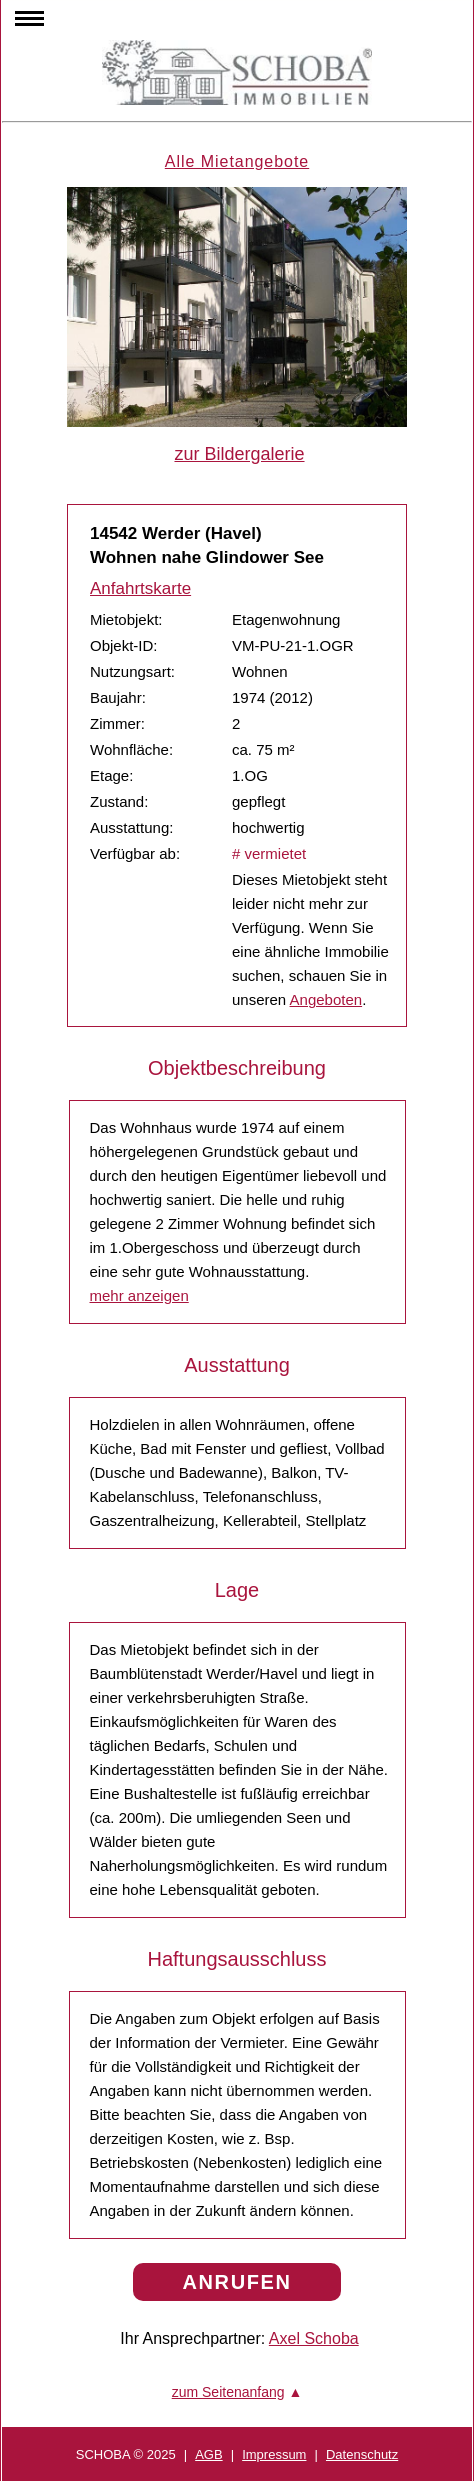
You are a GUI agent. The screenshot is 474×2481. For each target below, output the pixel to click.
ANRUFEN (237, 2282)
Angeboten (326, 999)
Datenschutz (362, 2454)
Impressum (274, 2454)
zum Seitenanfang (228, 2392)
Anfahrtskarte (140, 588)
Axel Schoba (314, 2338)
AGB (208, 2454)
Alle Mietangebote (237, 161)
